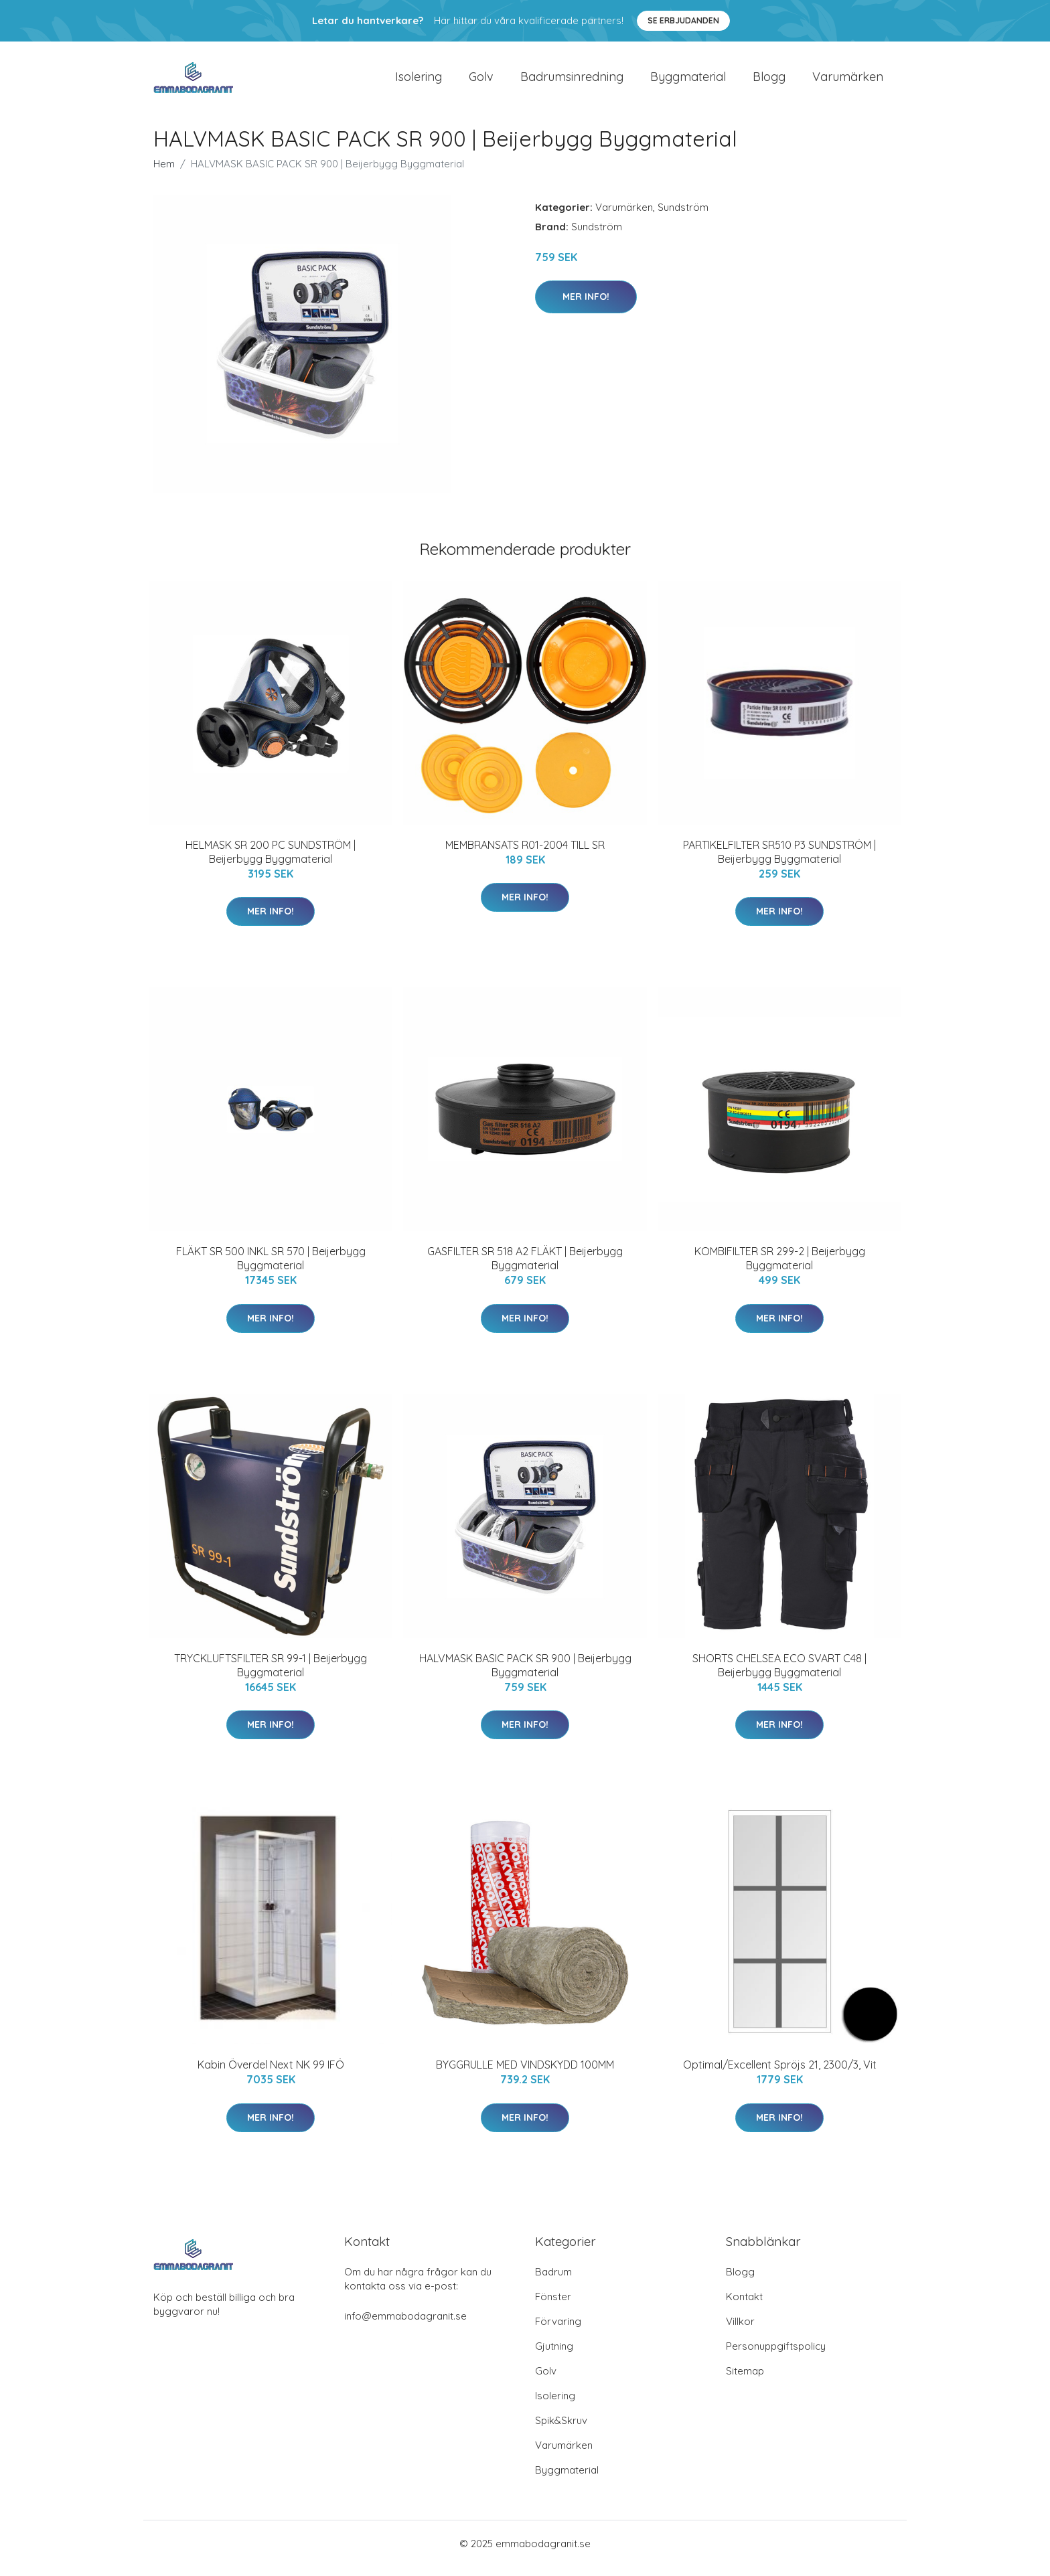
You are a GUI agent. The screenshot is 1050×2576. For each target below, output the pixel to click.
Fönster (553, 2306)
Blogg (769, 81)
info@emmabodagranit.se (405, 2325)
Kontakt (744, 2306)
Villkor (740, 2330)
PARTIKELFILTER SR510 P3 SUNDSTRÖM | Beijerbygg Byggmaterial (779, 861)
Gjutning (554, 2355)
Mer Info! (585, 306)
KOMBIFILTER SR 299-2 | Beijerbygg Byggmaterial (779, 1267)
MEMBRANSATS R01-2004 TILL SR (525, 854)
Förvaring (558, 2330)
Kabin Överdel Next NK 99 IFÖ (271, 2074)
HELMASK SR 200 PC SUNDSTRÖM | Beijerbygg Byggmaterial (270, 861)
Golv (481, 81)
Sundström (683, 216)
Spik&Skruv (561, 2429)
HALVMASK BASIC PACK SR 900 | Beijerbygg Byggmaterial (525, 1674)
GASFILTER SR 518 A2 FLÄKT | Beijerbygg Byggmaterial (525, 1267)
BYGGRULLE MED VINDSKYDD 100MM (525, 2074)
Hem (164, 173)
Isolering (418, 81)
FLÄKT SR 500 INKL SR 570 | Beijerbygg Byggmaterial (271, 1267)
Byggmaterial (688, 81)
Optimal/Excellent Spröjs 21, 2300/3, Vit (780, 2074)
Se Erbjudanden (683, 20)
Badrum (553, 2281)
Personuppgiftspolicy (776, 2355)
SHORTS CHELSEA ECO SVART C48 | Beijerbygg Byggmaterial (779, 1674)
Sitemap (745, 2380)
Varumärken (847, 81)
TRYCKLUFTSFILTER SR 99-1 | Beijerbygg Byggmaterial (270, 1674)
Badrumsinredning (571, 81)
